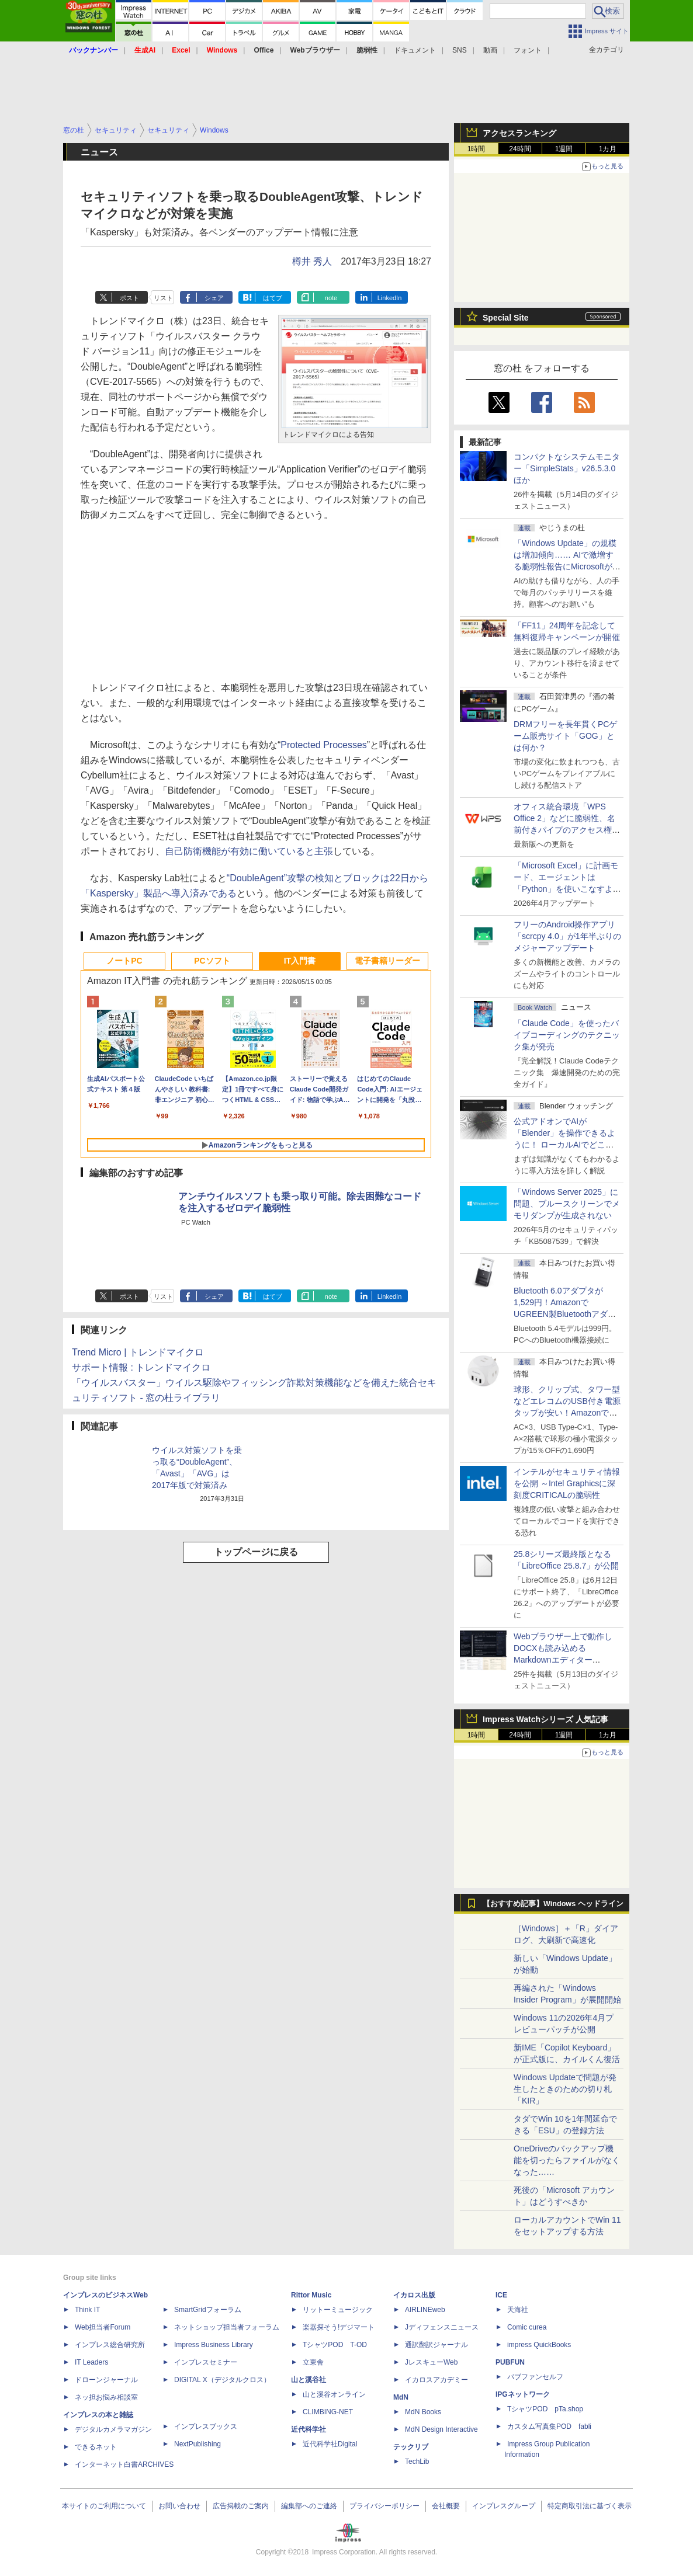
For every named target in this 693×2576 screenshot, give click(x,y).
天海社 (517, 2310)
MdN (400, 2397)
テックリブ (410, 2447)
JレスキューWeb (431, 2362)
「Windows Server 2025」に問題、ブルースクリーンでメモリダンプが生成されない (567, 1203)
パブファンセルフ (535, 2377)
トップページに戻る (256, 1552)
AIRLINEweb (425, 2310)
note (331, 297)
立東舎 (313, 2362)
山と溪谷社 (308, 2380)
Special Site (506, 317)
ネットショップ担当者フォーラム (226, 2327)
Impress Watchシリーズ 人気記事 (545, 1719)
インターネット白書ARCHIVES (124, 2464)
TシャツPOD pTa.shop (545, 2409)
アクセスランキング (519, 133)
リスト (163, 297)
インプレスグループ (503, 2506)
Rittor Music (311, 2295)
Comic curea (526, 2327)
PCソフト (212, 960)
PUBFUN (510, 2362)
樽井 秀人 (312, 261)
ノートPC (124, 960)
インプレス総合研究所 (110, 2345)
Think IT (87, 2310)
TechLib (417, 2461)
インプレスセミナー (205, 2362)
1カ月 (608, 149)
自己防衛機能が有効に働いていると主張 (249, 851)
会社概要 (446, 2506)
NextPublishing (197, 2444)
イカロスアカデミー (436, 2380)
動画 (490, 50)
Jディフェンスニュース (442, 2327)
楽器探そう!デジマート (339, 2327)
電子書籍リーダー (387, 960)
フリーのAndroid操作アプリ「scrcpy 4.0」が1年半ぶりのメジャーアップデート (567, 936)
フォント (528, 50)
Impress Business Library (213, 2345)
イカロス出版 (414, 2295)
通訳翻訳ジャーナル (436, 2345)
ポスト (129, 297)
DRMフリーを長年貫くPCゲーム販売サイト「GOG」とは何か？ (565, 735)
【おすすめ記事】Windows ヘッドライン (553, 1904)
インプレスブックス (205, 2426)
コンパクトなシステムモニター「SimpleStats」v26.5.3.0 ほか (568, 468)
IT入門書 (300, 960)
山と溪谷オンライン (334, 2394)
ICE (501, 2295)
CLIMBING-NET (328, 2412)
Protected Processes (323, 745)
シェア (214, 297)
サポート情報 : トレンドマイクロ (141, 1367)
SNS (459, 50)
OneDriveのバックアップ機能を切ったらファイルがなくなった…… (567, 2160)
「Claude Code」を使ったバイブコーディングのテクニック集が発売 (567, 1034)
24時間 (520, 149)
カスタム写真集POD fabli (549, 2426)
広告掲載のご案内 (241, 2506)
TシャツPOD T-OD (335, 2345)
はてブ (272, 297)
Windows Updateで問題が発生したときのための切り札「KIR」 (565, 2089)
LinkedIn (389, 297)
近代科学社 (308, 2429)
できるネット (96, 2447)
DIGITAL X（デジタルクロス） (222, 2380)
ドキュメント (415, 50)
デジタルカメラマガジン (113, 2429)
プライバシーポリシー (384, 2506)
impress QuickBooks (539, 2345)
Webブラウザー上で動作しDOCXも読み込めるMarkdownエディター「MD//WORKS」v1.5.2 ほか (565, 1660)
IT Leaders (91, 2362)
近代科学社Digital (330, 2444)
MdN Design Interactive (441, 2429)
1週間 (564, 149)
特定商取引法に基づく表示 (590, 2506)
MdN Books (423, 2412)
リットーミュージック (338, 2310)
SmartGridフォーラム (207, 2310)
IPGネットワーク (523, 2394)
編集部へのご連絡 (309, 2506)
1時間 (476, 149)
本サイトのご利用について (104, 2506)
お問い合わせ (179, 2506)
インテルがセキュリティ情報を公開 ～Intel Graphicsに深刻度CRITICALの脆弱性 (567, 1483)
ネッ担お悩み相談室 (106, 2397)
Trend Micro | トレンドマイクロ (138, 1352)
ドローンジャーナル (106, 2380)
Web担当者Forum (102, 2327)
